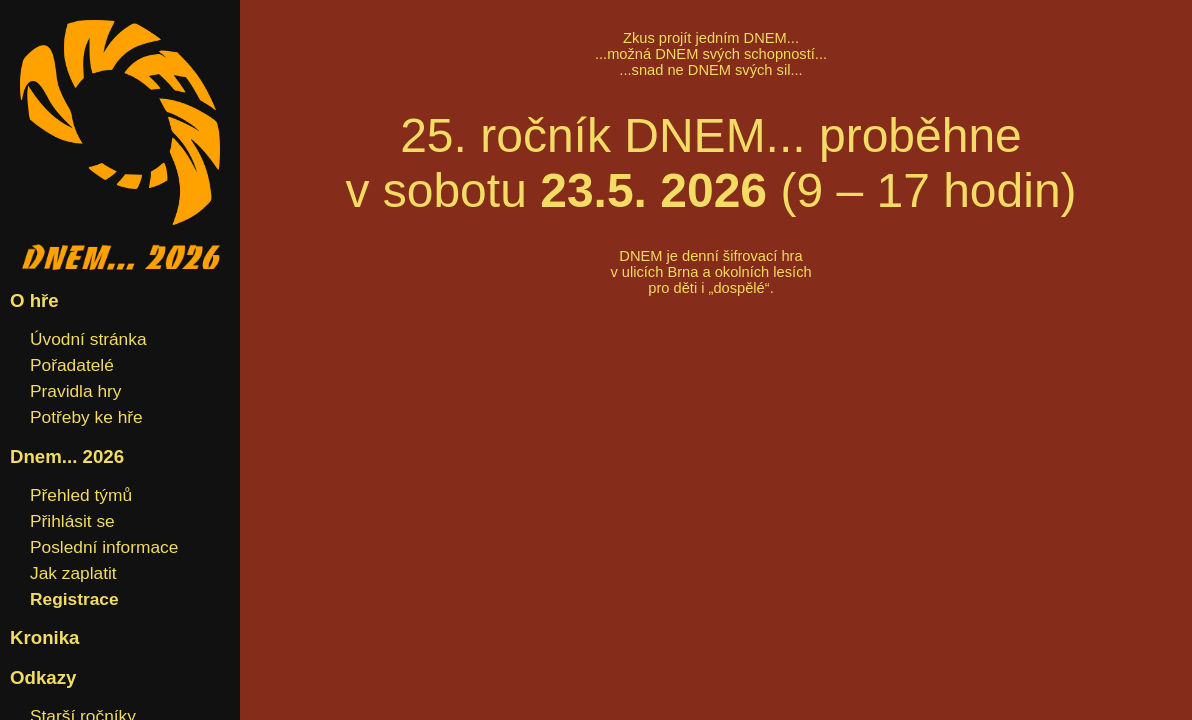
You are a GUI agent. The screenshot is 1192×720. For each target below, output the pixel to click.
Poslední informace (104, 547)
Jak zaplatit (73, 573)
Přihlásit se (72, 521)
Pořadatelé (72, 365)
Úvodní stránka (88, 339)
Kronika (44, 637)
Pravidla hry (76, 391)
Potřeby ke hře (86, 417)
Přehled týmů (81, 495)
